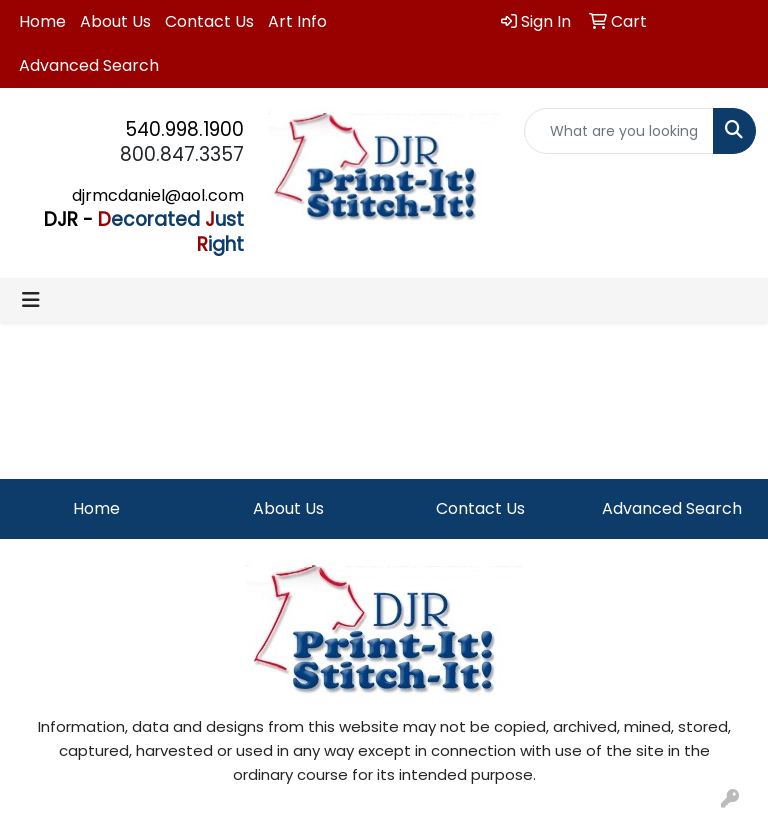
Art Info (297, 21)
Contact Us (209, 21)
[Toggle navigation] (31, 300)
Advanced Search (89, 65)
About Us (115, 21)
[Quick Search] (619, 131)
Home (42, 21)
